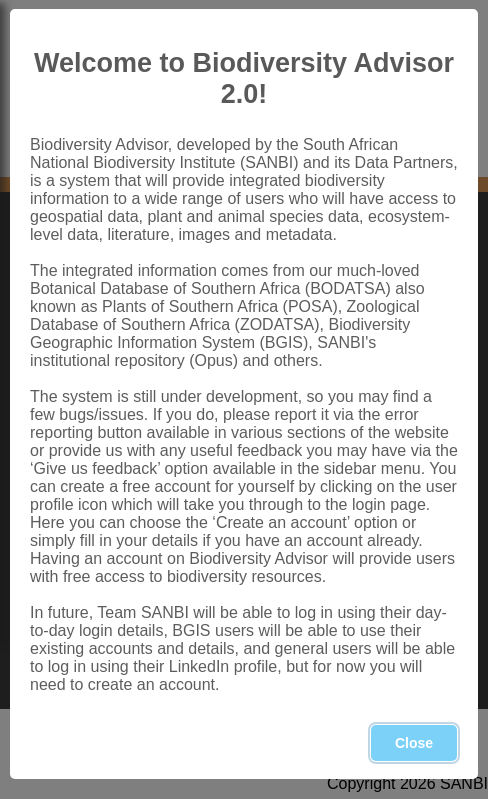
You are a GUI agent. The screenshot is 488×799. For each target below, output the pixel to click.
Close (414, 743)
